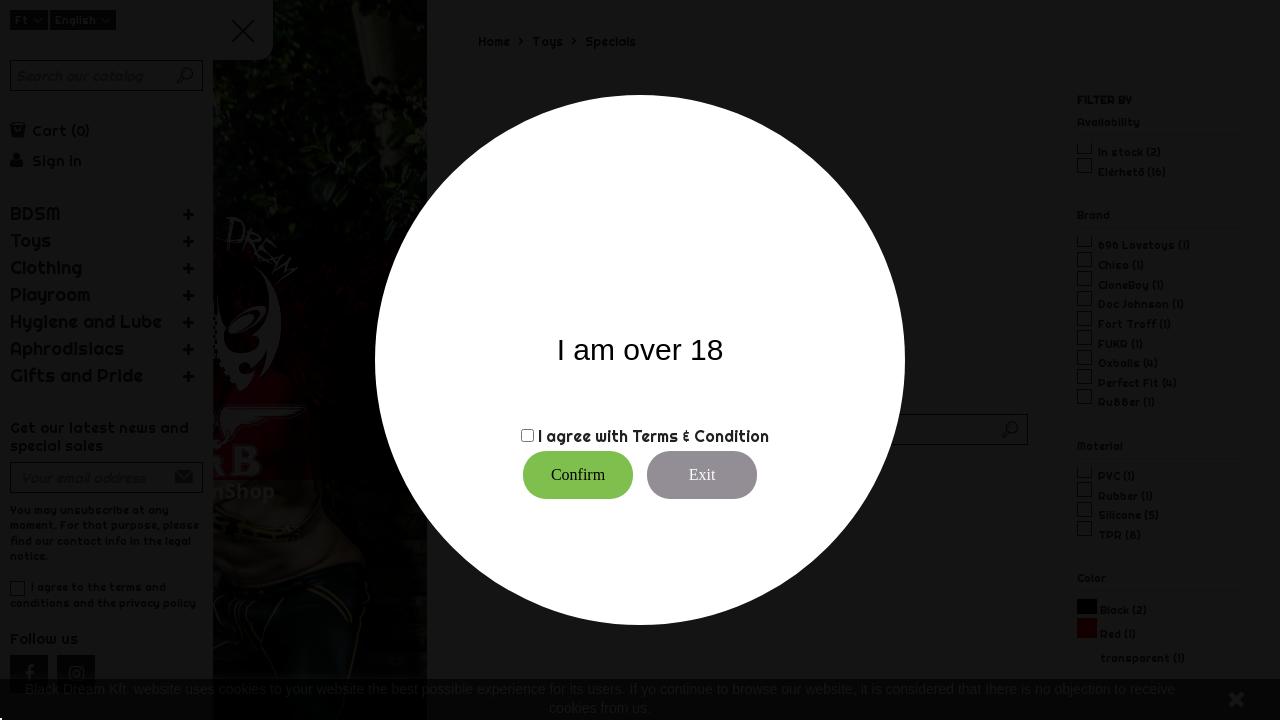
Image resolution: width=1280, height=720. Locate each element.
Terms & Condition (700, 436)
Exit (702, 474)
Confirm (578, 474)
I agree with (583, 436)
